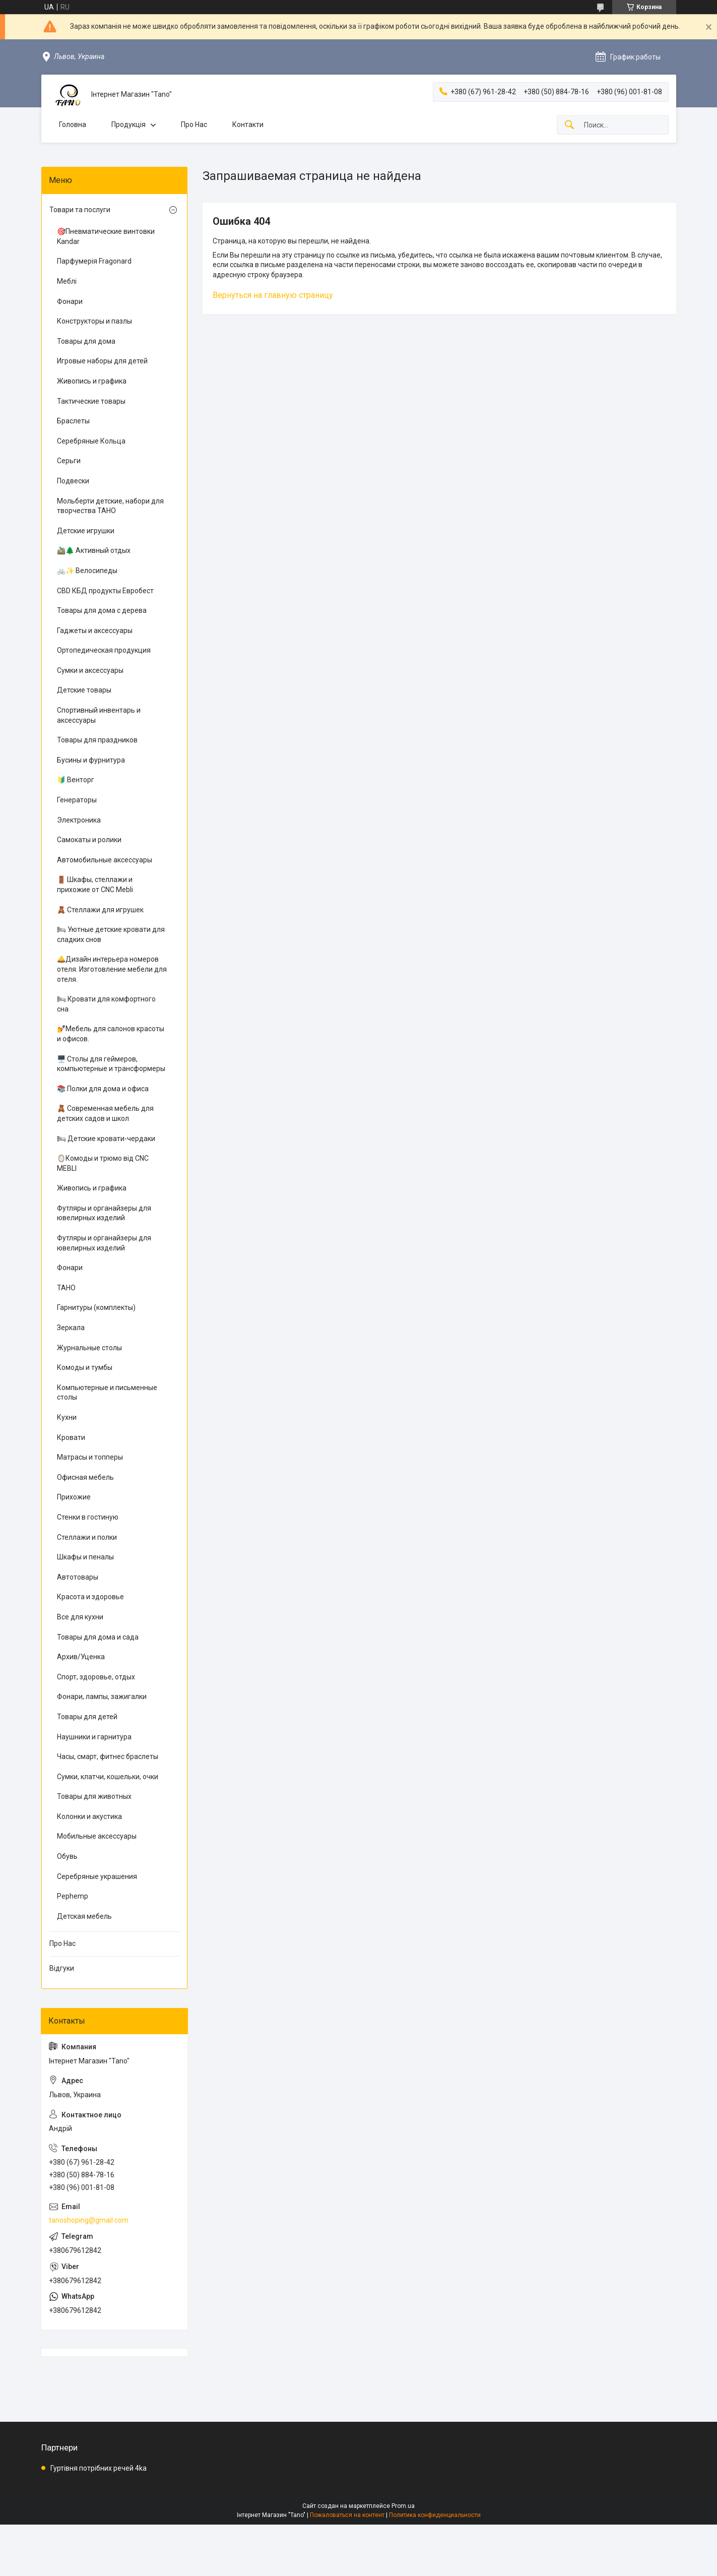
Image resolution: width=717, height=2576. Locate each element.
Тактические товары (91, 401)
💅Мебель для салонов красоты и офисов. (110, 1034)
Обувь (67, 1856)
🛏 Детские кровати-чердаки (106, 1139)
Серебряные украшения (97, 1876)
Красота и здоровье (90, 1597)
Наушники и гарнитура (94, 1737)
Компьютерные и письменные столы (107, 1393)
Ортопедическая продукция (104, 650)
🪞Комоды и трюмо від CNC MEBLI (103, 1163)
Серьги (69, 461)
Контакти (248, 124)
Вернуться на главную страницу (273, 295)
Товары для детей (87, 1717)
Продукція (128, 124)
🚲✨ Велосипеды (87, 571)
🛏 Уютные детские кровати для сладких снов (111, 934)
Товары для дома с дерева (102, 610)
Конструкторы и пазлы (94, 321)
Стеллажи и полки (87, 1537)
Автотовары (77, 1577)
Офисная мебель (85, 1477)
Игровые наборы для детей (102, 361)
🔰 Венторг (75, 780)
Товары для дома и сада (98, 1637)
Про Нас (194, 124)
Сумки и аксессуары (90, 670)
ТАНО (66, 1288)
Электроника (79, 820)
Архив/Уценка (81, 1657)
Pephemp (72, 1896)
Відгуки (61, 1968)
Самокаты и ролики (89, 840)
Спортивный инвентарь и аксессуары (99, 715)
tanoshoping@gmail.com (88, 2220)
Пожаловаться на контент (347, 2515)
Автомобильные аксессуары (104, 860)
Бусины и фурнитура (91, 760)
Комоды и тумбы (84, 1367)
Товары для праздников (97, 740)
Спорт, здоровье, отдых (96, 1677)
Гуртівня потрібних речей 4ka (98, 2468)
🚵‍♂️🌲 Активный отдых (94, 550)
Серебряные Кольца (91, 441)
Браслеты (73, 421)
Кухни (67, 1417)
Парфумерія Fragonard (94, 261)
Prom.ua (403, 2505)
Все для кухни (80, 1617)
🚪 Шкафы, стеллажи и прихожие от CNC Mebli (95, 884)
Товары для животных (94, 1796)
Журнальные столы (89, 1348)
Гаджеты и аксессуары (95, 630)
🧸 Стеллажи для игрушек (100, 910)
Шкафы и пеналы (85, 1557)
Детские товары (84, 690)
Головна (72, 124)
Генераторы (77, 800)
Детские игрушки (85, 531)
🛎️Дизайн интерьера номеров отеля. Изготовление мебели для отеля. (112, 969)
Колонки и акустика (89, 1816)
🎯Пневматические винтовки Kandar (106, 236)
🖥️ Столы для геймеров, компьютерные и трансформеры (111, 1064)
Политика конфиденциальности (435, 2515)
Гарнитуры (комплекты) (96, 1307)
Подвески (73, 481)
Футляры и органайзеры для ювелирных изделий (104, 1213)
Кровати (71, 1437)
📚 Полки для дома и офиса (103, 1089)
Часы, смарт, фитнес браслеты (107, 1756)
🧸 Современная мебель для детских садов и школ (105, 1113)
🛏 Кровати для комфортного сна (106, 1004)
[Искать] (569, 125)
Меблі (67, 281)
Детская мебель (84, 1916)
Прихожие (74, 1497)
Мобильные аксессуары (97, 1836)
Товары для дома (86, 341)
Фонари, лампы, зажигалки (102, 1696)
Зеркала (71, 1328)
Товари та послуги (79, 210)
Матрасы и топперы (90, 1457)
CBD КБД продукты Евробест (105, 591)
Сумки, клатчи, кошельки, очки (107, 1777)
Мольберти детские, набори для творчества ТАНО (110, 506)
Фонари (70, 301)
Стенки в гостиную (87, 1517)
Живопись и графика (91, 381)
